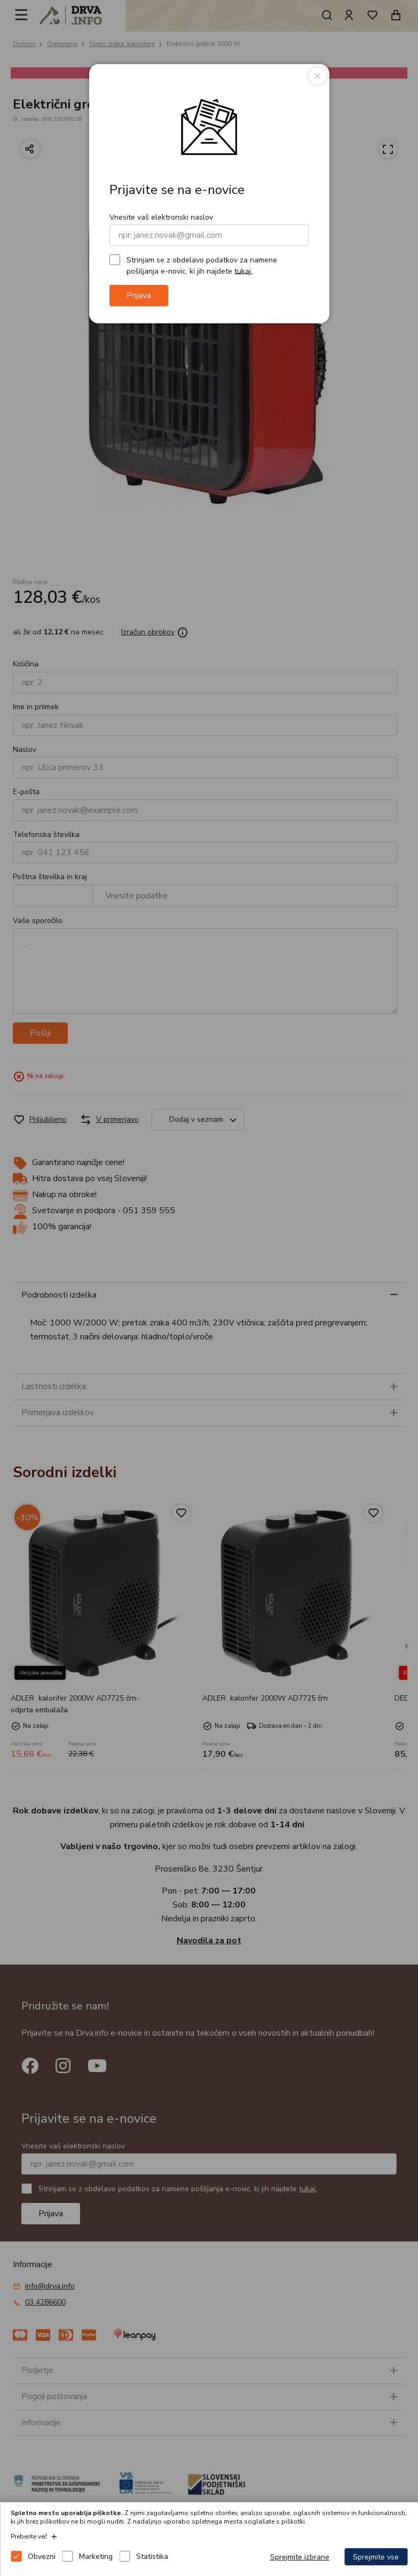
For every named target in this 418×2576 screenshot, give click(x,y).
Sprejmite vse (376, 2557)
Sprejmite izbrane (299, 2557)
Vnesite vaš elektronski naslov (161, 217)
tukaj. (243, 271)
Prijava (139, 295)
